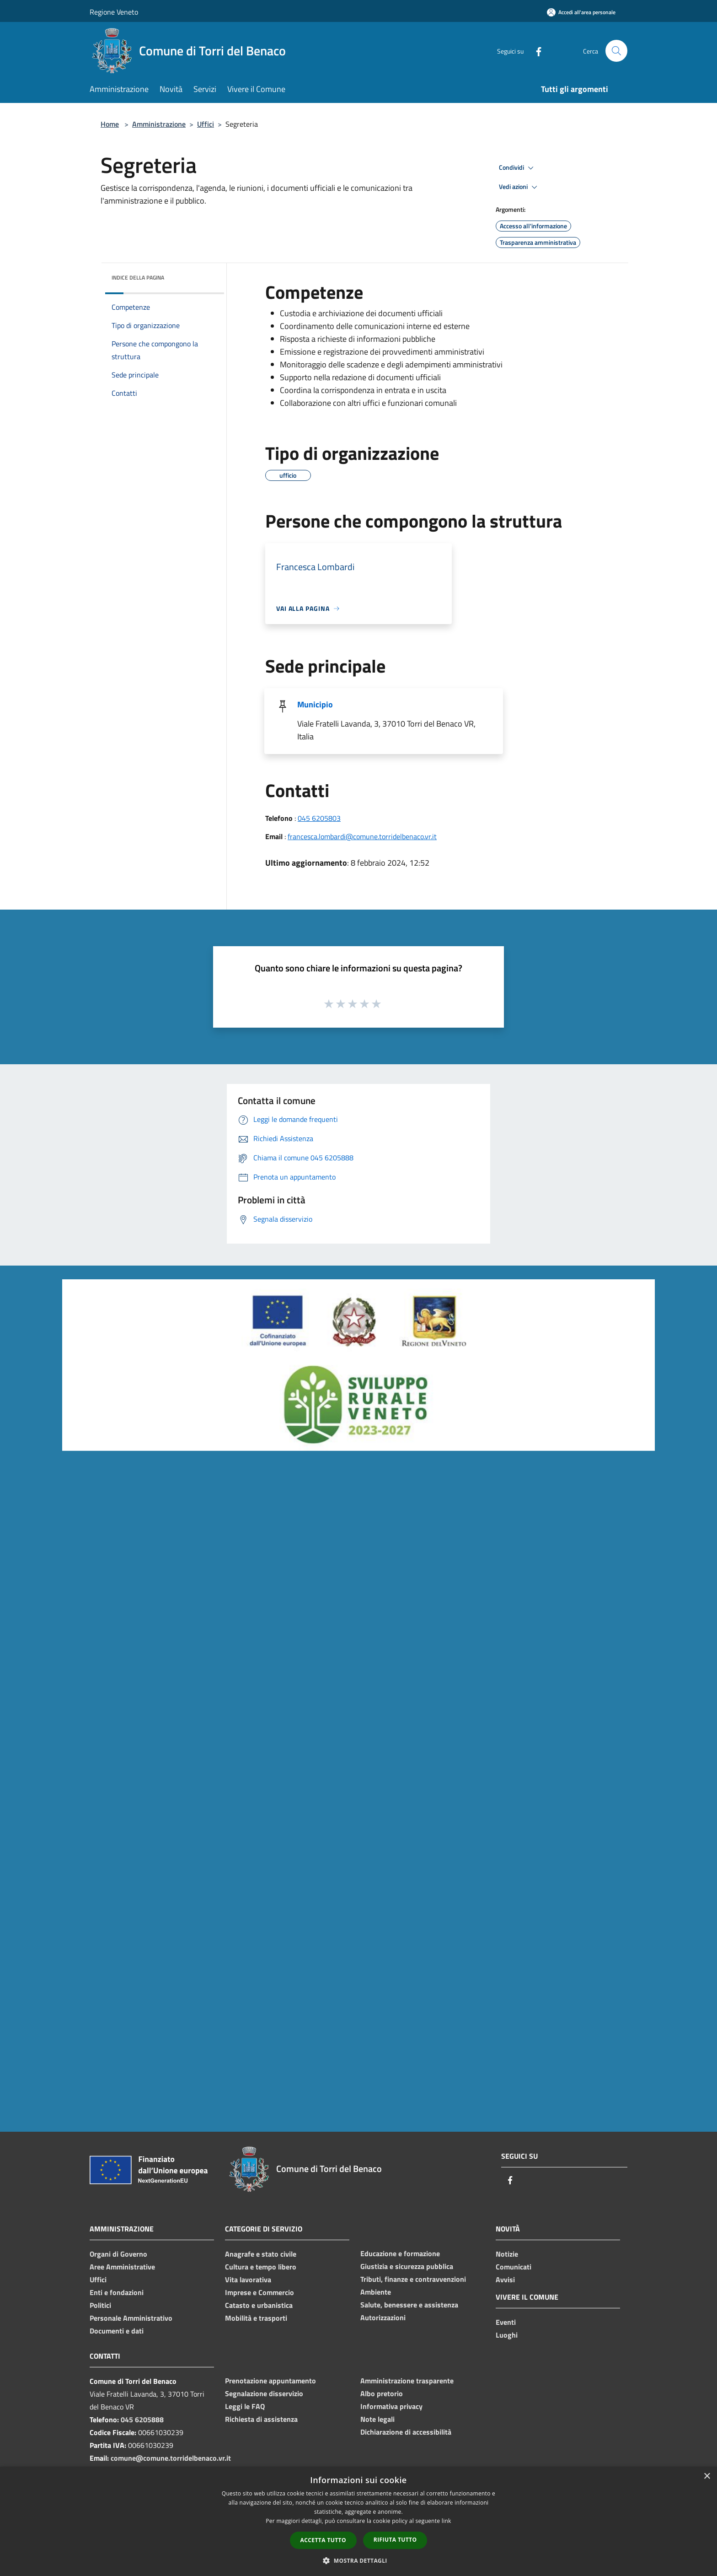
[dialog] (358, 2521)
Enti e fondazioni (117, 2292)
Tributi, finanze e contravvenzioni (413, 2279)
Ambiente (375, 2291)
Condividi (517, 167)
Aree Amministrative (122, 2266)
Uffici (205, 124)
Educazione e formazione (400, 2253)
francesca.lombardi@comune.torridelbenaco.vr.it (362, 836)
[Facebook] (535, 50)
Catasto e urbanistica (259, 2305)
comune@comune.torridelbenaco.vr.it (171, 2457)
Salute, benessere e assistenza (409, 2304)
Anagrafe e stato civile (260, 2253)
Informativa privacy (391, 2406)
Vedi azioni (519, 187)
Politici (100, 2305)
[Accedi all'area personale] (581, 12)
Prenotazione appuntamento (270, 2380)
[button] (358, 2560)
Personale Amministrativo (131, 2317)
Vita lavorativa (248, 2279)
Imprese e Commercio (259, 2292)
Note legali (377, 2419)
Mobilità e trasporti (256, 2317)
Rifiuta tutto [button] (395, 2540)
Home (110, 124)
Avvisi (505, 2279)
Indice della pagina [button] (138, 277)
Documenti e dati (117, 2330)
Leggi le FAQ (245, 2406)
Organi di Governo (118, 2253)
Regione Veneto (114, 11)
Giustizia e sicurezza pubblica (406, 2266)
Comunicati (513, 2266)
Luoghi (507, 2334)
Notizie (507, 2253)
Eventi (506, 2322)
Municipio (315, 704)
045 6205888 (142, 2419)
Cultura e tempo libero (260, 2266)
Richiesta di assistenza (261, 2419)
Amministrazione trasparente (407, 2380)
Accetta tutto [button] (323, 2540)
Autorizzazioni (383, 2317)
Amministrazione (159, 124)
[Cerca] (616, 51)
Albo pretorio (381, 2393)
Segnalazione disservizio (264, 2393)
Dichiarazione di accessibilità (405, 2431)
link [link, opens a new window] (446, 2521)
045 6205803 (319, 818)
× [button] (706, 2476)
